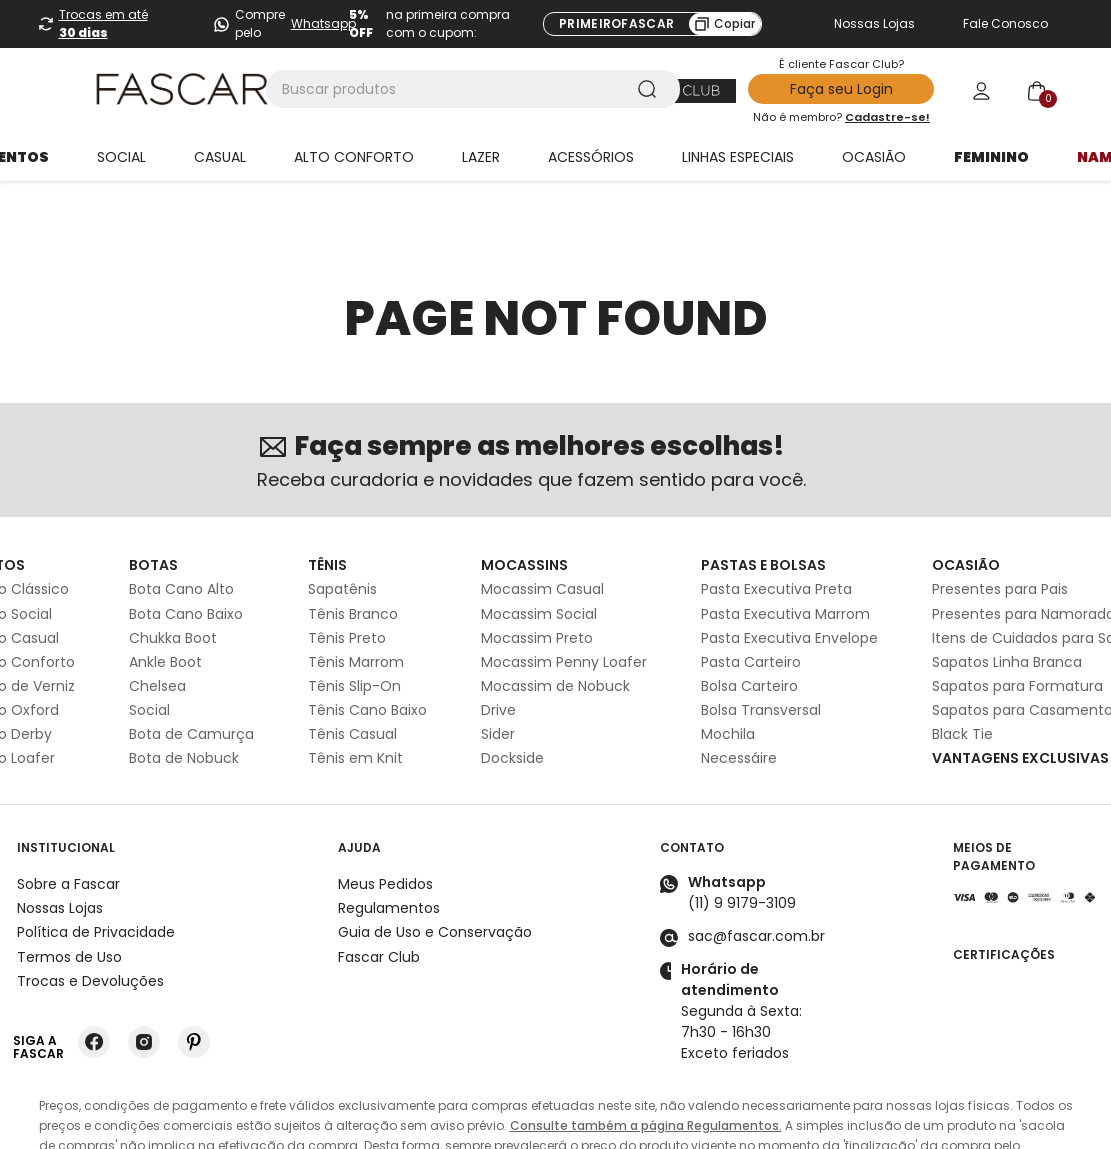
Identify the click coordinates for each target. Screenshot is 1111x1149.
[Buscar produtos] (651, 89)
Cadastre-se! (887, 117)
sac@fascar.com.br (756, 882)
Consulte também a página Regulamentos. (646, 1071)
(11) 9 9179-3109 (742, 849)
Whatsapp (323, 23)
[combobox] (473, 89)
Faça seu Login (841, 89)
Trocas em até (103, 23)
